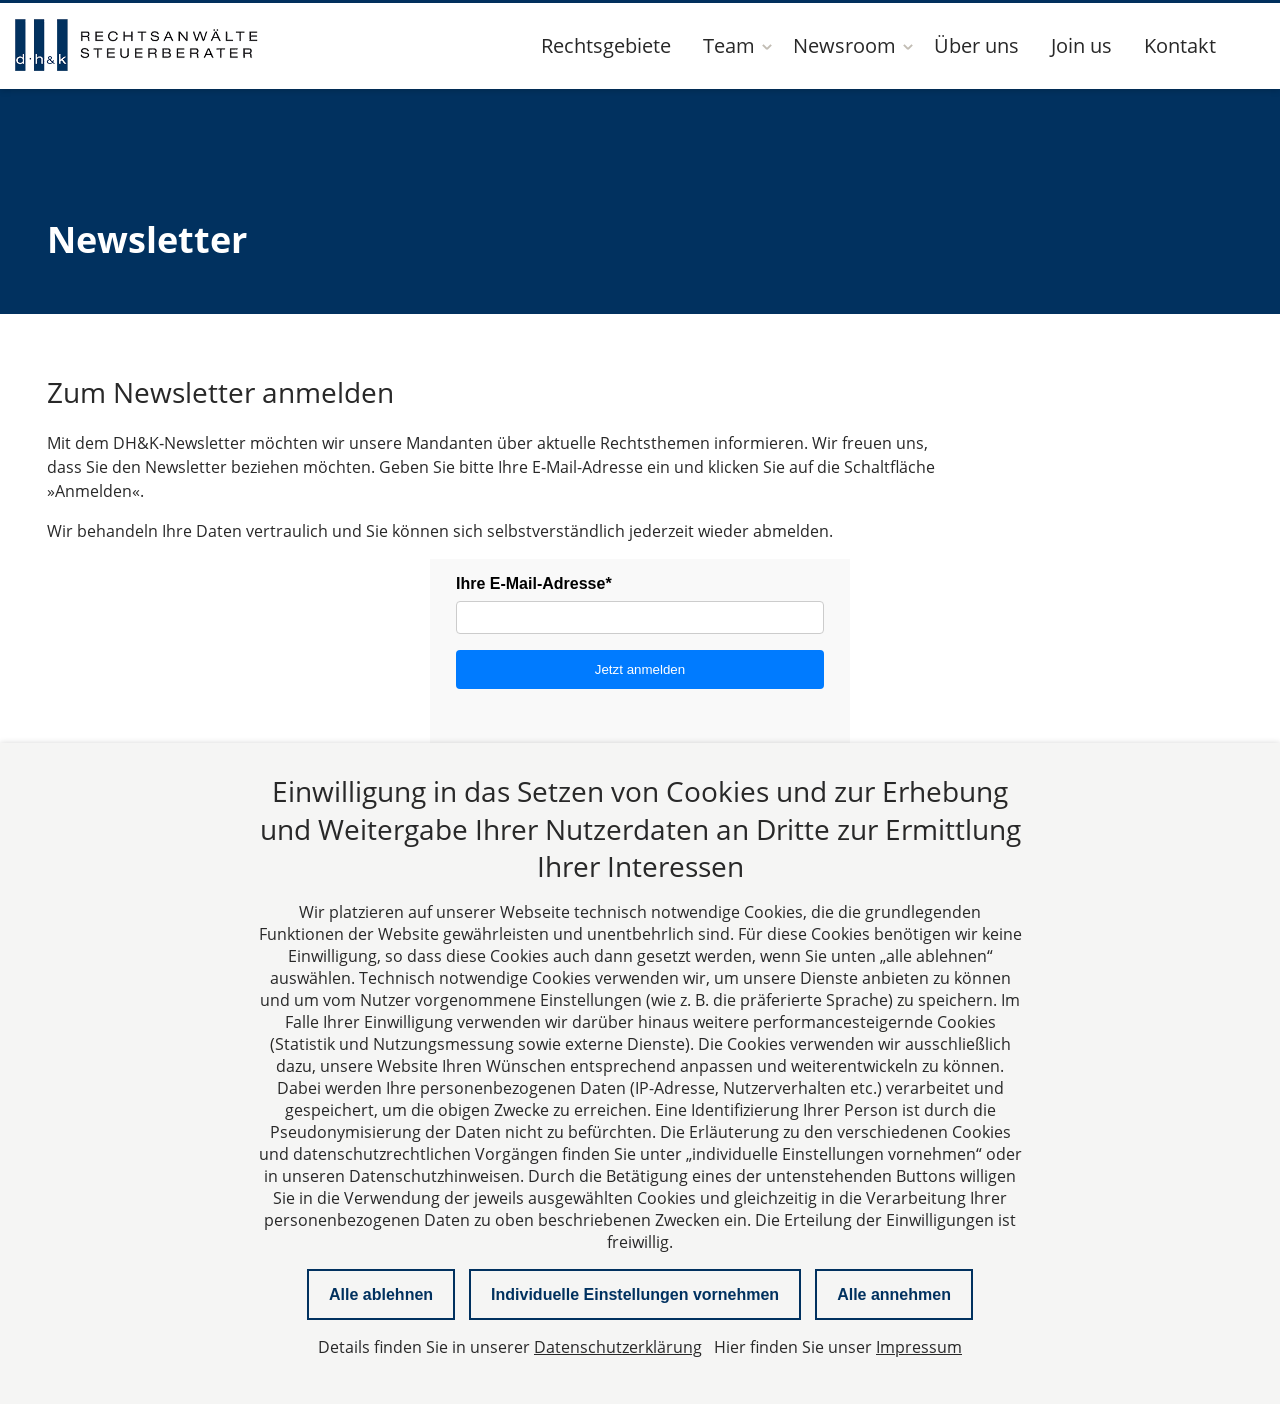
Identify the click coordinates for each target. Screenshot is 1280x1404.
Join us (1081, 45)
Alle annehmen (894, 1294)
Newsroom (844, 45)
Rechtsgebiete (606, 45)
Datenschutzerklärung (618, 1347)
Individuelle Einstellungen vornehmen (635, 1294)
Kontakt (1180, 45)
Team (729, 45)
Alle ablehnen (381, 1294)
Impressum (919, 1347)
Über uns (976, 45)
